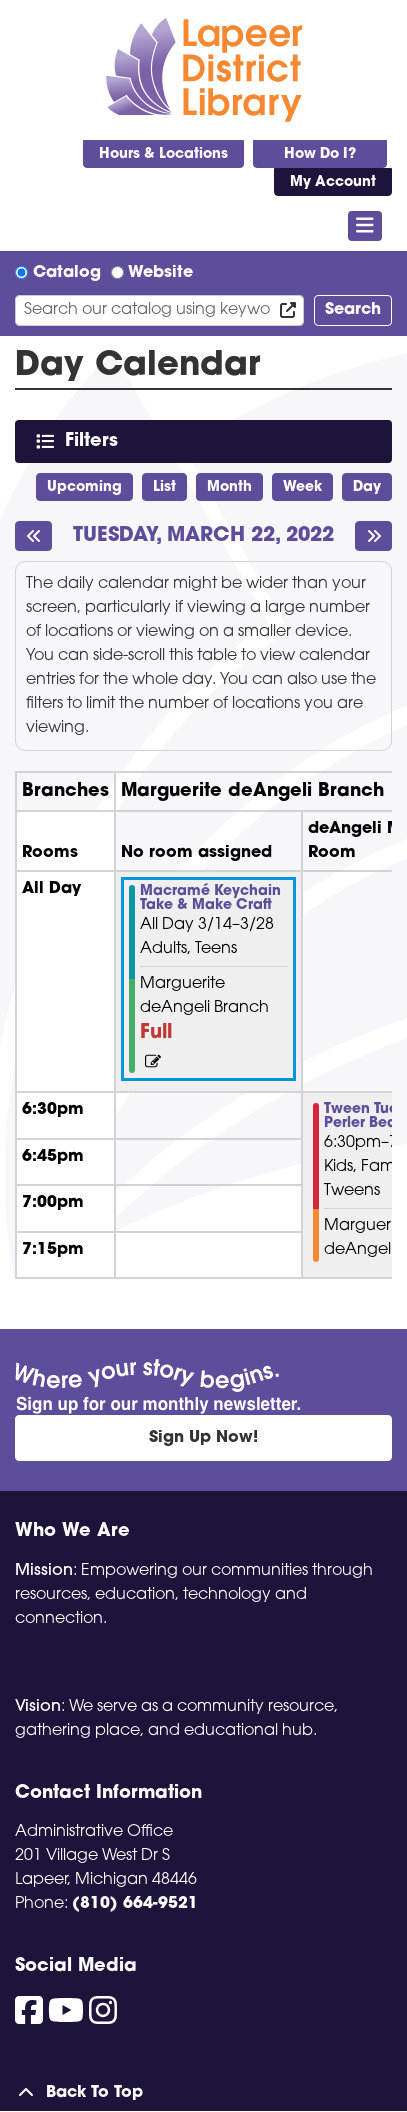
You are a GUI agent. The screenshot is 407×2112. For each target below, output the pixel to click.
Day (367, 487)
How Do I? (320, 154)
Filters (95, 440)
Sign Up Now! (203, 1438)
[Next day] (373, 536)
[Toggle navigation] (365, 226)
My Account (333, 182)
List (164, 487)
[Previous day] (33, 536)
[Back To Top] (203, 2093)
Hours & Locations (163, 154)
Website (160, 273)
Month (229, 487)
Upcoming (84, 487)
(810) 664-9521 (135, 1904)
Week (302, 487)
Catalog (67, 273)
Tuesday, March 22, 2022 (203, 536)
